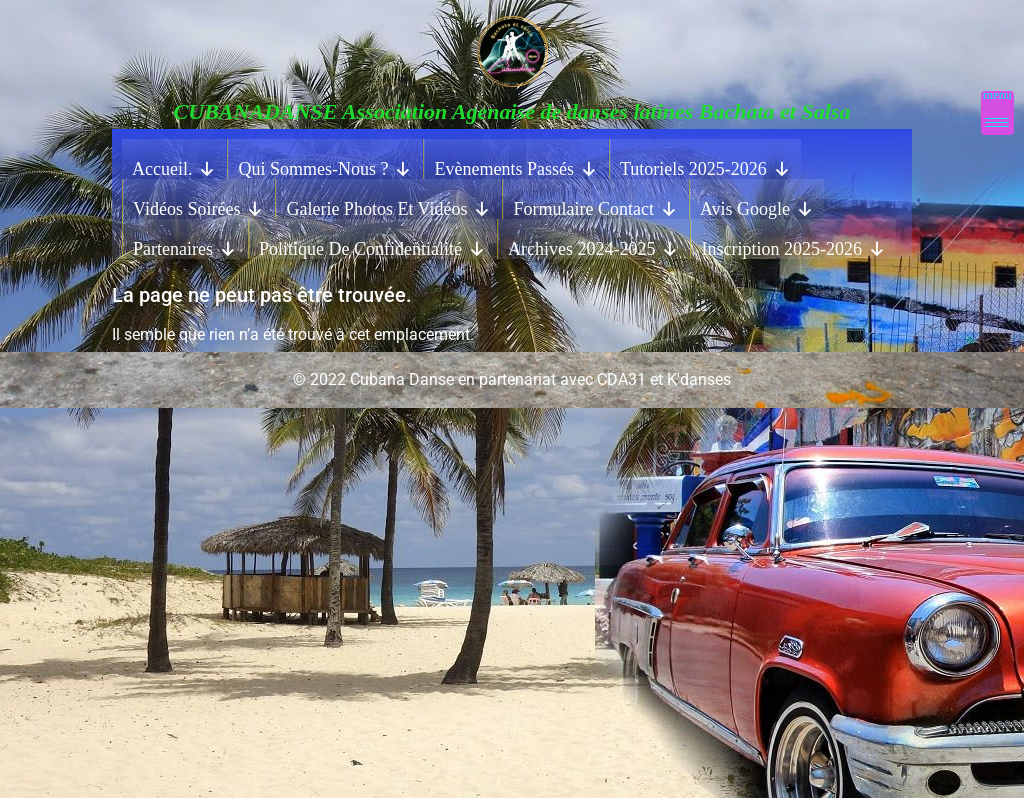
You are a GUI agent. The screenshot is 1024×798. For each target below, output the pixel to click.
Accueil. (174, 164)
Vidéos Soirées (198, 204)
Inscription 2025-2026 (793, 244)
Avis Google (757, 204)
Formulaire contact (595, 204)
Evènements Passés (515, 164)
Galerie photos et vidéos (388, 204)
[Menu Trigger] (997, 113)
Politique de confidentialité (372, 244)
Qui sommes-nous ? (325, 164)
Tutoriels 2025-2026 (705, 164)
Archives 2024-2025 (593, 244)
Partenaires (185, 244)
